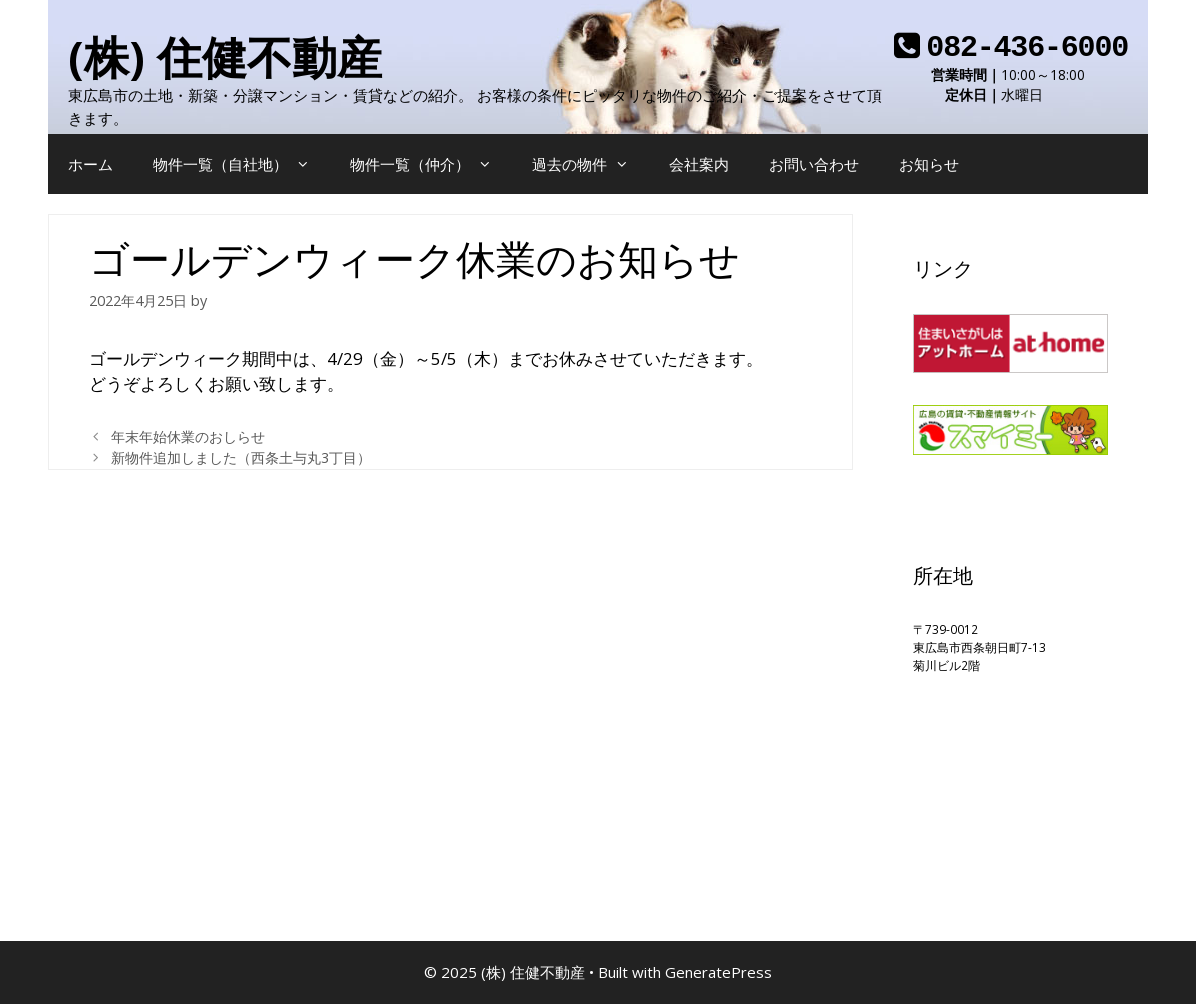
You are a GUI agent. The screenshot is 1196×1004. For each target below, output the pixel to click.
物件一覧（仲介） (431, 164)
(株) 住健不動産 (225, 56)
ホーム (90, 164)
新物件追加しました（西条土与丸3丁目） (241, 457)
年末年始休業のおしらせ (188, 436)
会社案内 (699, 164)
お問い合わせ (814, 164)
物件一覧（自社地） (241, 164)
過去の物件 (590, 164)
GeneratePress (718, 972)
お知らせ (929, 164)
